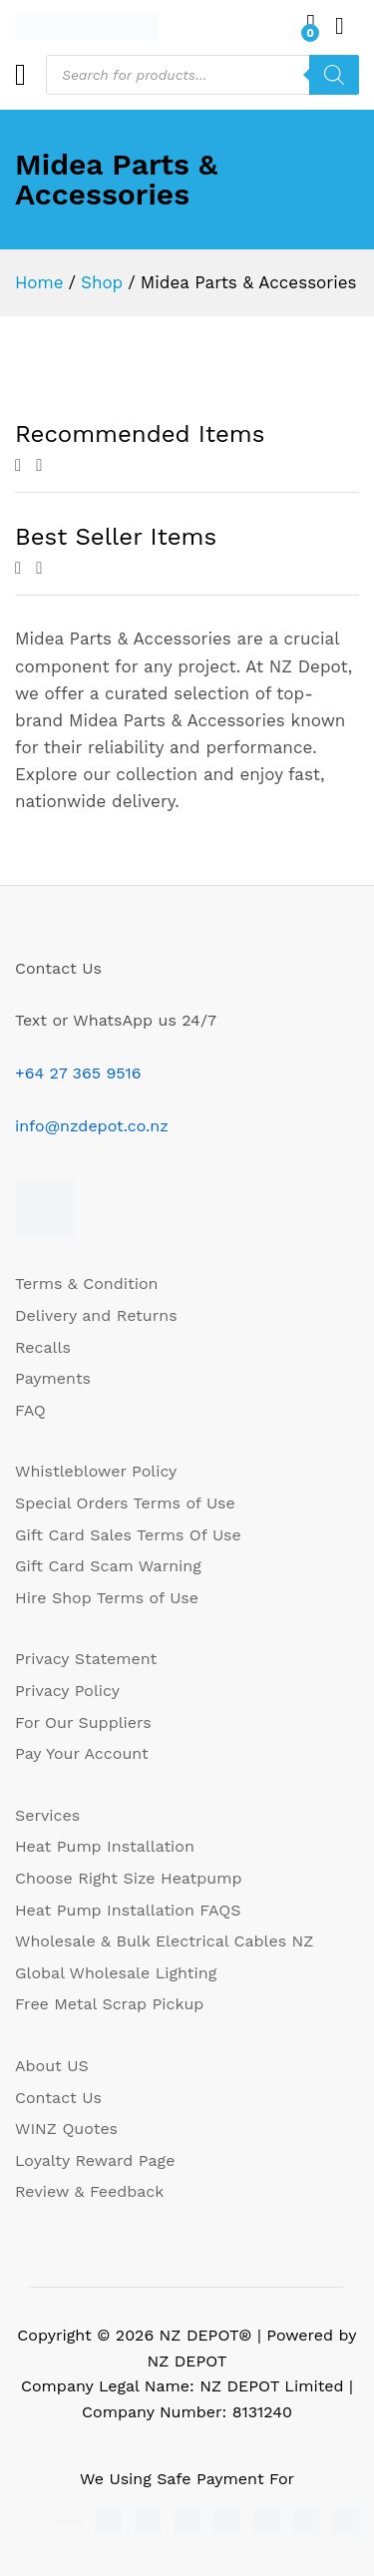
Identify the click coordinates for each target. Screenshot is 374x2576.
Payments (53, 1378)
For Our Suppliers (83, 1722)
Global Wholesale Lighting (115, 1972)
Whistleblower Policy (96, 1471)
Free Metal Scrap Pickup (109, 2003)
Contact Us (58, 2097)
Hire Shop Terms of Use (106, 1597)
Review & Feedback (89, 2191)
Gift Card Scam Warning (108, 1565)
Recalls (43, 1347)
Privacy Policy (67, 1690)
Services (47, 1815)
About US (52, 2065)
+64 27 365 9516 (78, 1073)
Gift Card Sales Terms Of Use (128, 1534)
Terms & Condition (86, 1283)
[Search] (334, 75)
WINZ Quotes (66, 2128)
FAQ (30, 1410)
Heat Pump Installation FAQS (127, 1910)
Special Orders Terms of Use (125, 1503)
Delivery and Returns (96, 1315)
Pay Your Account (82, 1753)
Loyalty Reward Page (95, 2160)
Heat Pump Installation (104, 1846)
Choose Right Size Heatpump (128, 1878)
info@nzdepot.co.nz (92, 1125)
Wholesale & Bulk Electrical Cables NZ (164, 1941)
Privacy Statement (86, 1658)
